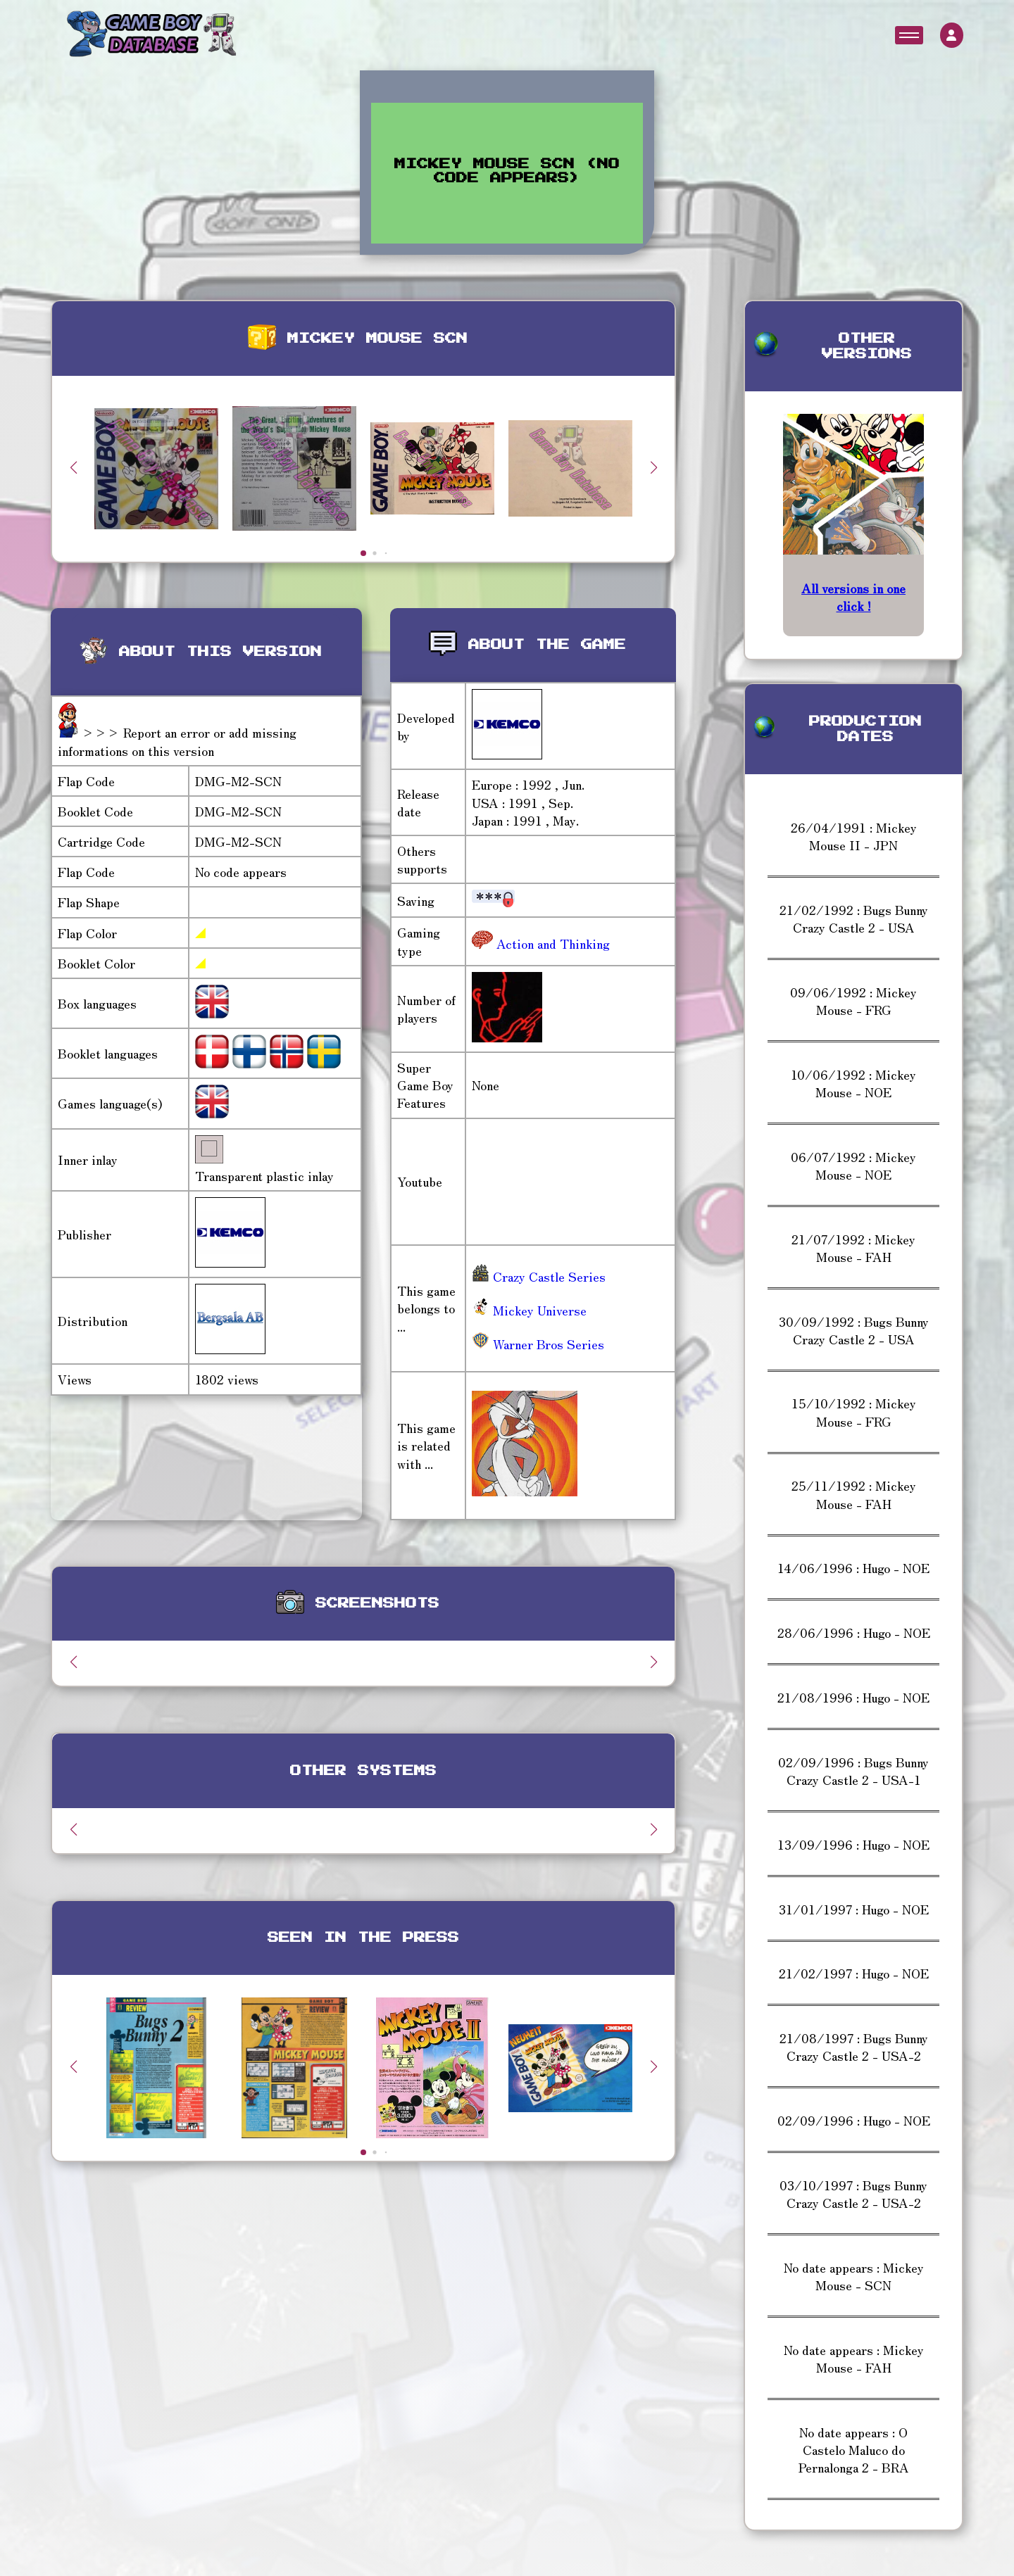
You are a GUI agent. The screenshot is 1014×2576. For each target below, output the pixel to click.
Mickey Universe (529, 1310)
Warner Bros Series (538, 1343)
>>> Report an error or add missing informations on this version (177, 741)
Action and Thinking (551, 943)
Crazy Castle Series (539, 1276)
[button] (653, 467)
